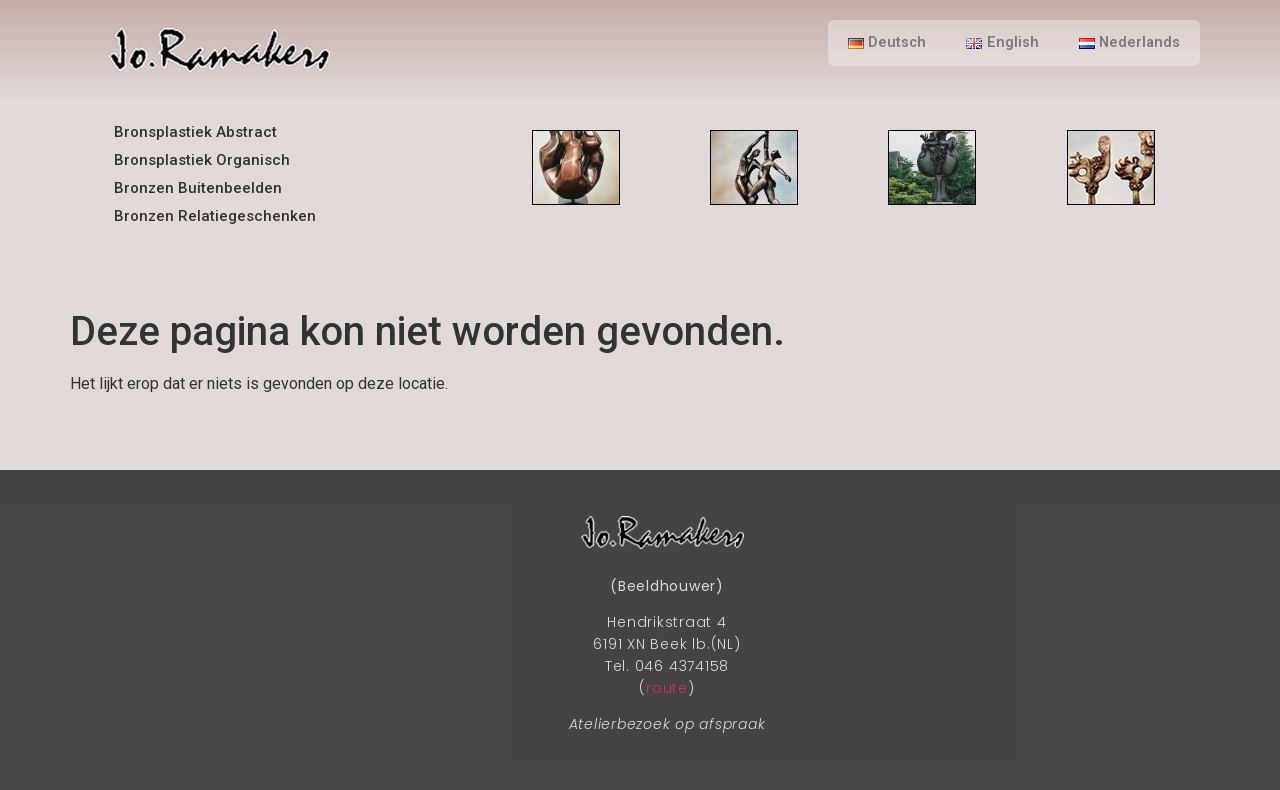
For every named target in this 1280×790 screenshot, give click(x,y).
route (667, 688)
